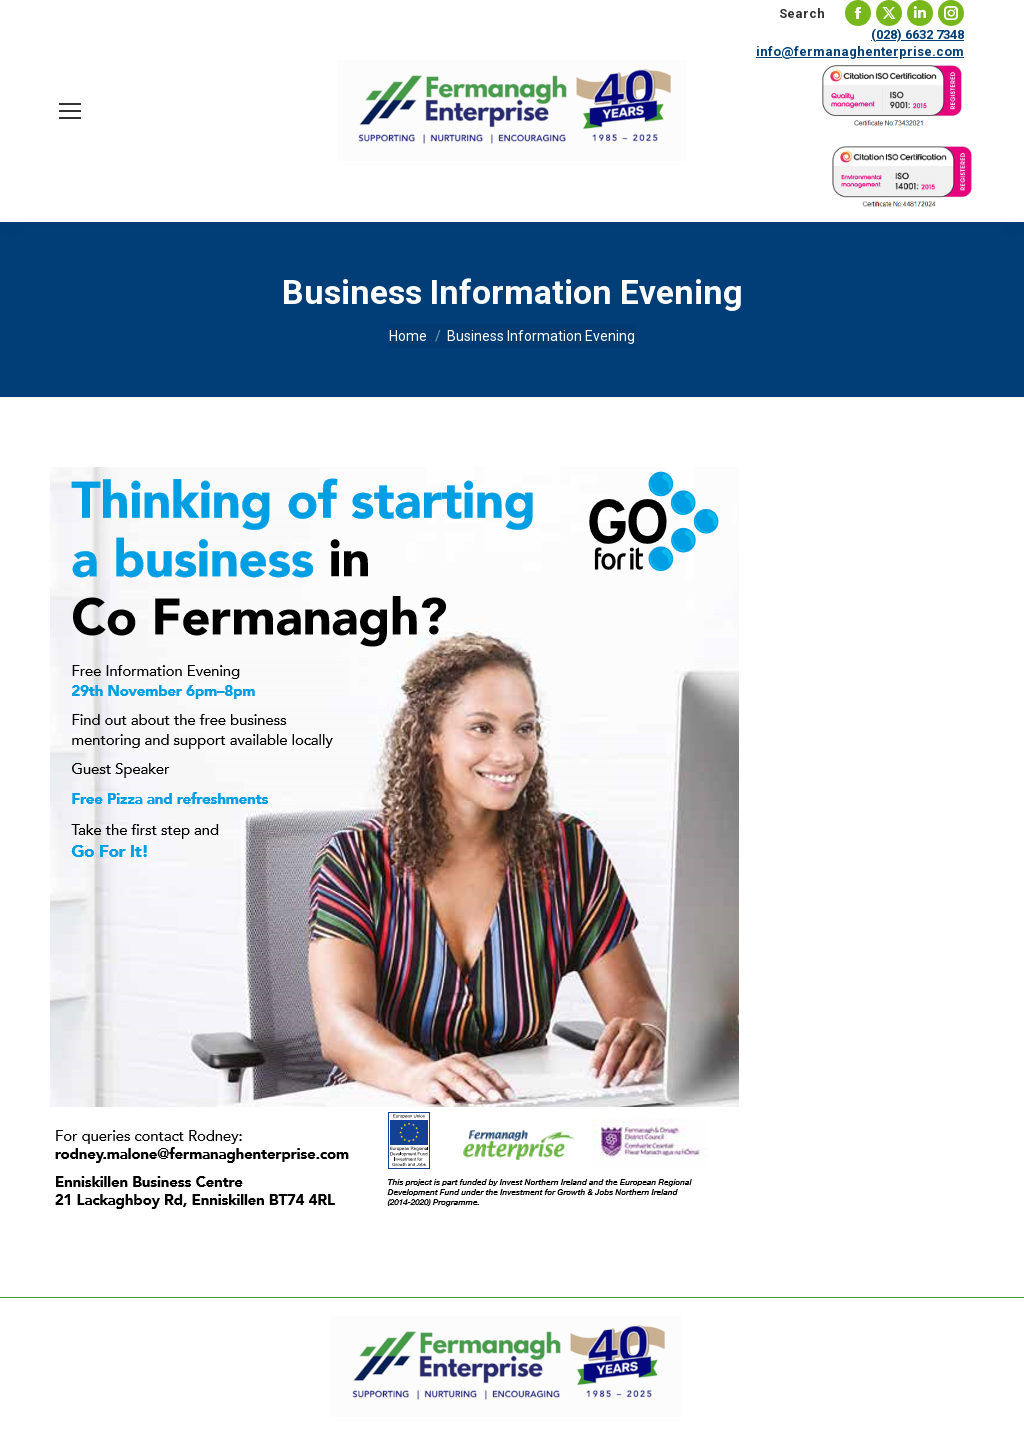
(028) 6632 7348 (917, 34)
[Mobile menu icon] (70, 111)
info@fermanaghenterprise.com (860, 51)
